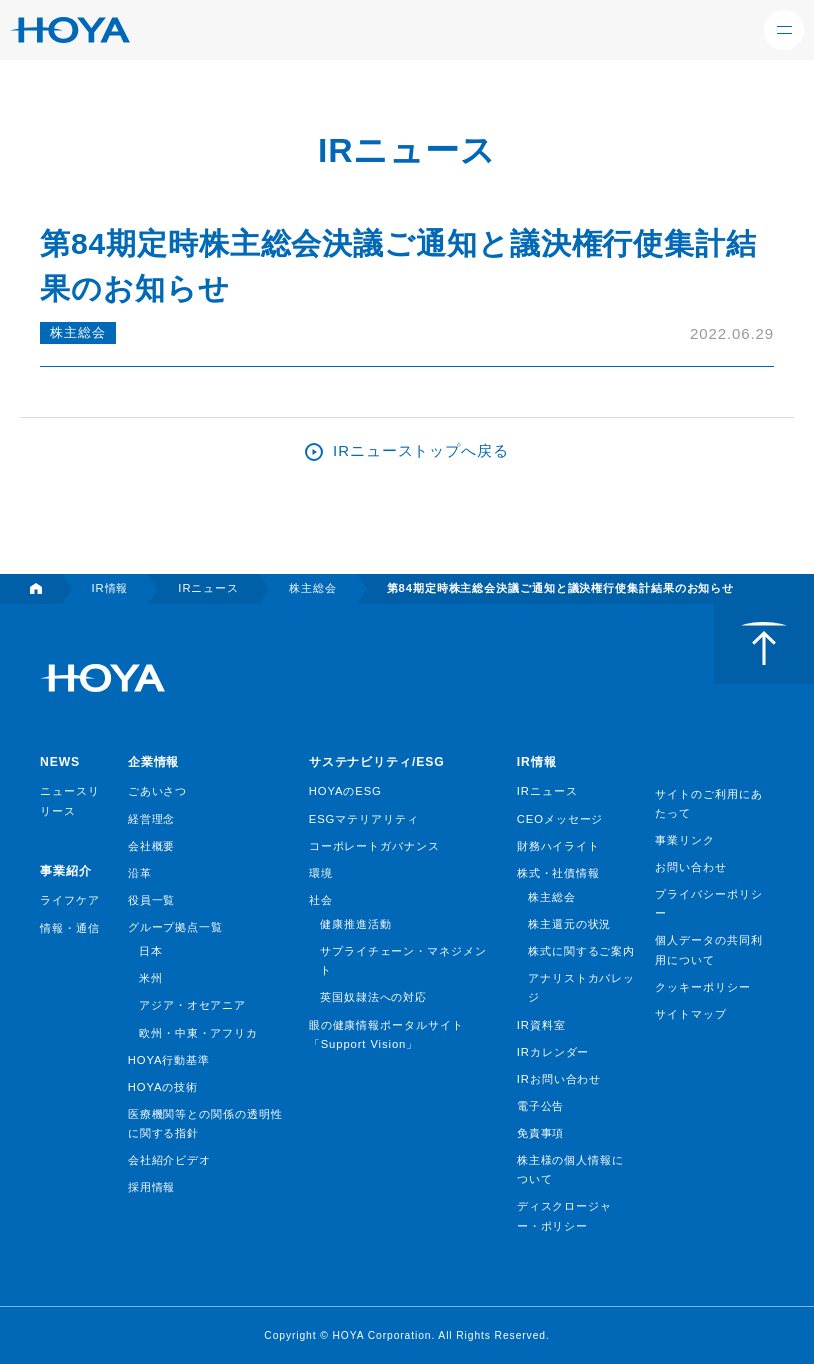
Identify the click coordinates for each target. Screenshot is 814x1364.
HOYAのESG (345, 791)
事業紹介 (66, 871)
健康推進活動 (355, 924)
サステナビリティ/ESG (377, 762)
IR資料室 (541, 1025)
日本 (151, 951)
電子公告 (541, 1106)
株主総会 (78, 332)
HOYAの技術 (163, 1087)
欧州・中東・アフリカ (198, 1033)
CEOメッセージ (560, 819)
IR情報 (537, 762)
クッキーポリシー (702, 987)
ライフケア (70, 900)
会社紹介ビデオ (169, 1160)
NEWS (60, 762)
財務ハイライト (558, 846)
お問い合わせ (690, 867)
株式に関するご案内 (581, 951)
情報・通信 (70, 928)
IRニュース (547, 791)
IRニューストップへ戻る (421, 450)
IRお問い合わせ (559, 1079)
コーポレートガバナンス (374, 846)
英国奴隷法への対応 (373, 997)
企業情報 (154, 762)
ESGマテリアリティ (364, 819)
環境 (321, 873)
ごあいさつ (158, 791)
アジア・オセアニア (192, 1005)
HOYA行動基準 (169, 1060)
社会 (321, 900)
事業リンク (685, 840)
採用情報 (152, 1187)
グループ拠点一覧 (175, 927)
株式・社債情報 (558, 873)
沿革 (140, 873)
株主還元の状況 (569, 924)
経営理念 (152, 819)
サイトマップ (690, 1014)
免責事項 (541, 1133)
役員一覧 (152, 900)
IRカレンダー (553, 1052)
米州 (151, 978)
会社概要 (152, 846)
